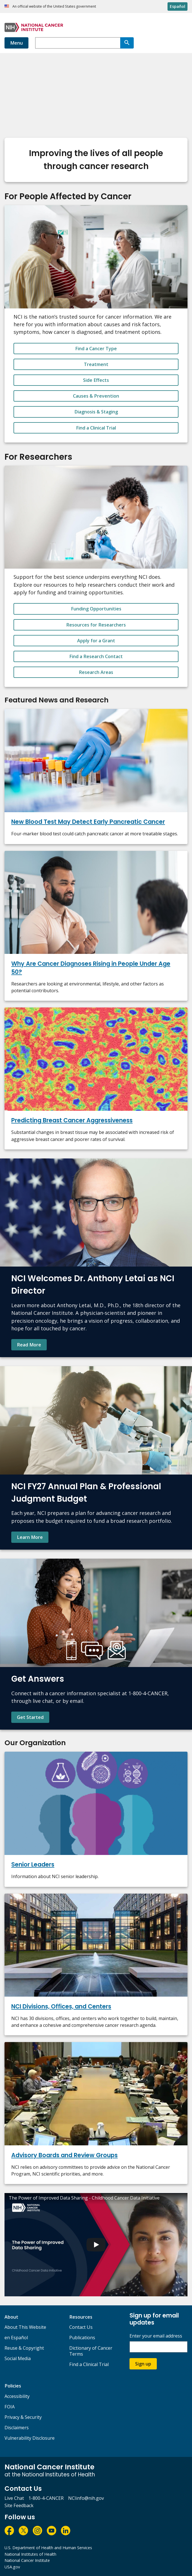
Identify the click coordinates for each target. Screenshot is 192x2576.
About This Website (25, 2327)
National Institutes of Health (30, 2554)
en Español (16, 2337)
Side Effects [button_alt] (96, 380)
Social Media (18, 2358)
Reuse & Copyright (24, 2348)
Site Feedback (19, 2505)
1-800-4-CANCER (46, 2498)
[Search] (127, 43)
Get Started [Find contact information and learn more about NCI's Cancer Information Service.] (30, 1717)
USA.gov (12, 2567)
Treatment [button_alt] (96, 364)
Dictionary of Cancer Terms (90, 2351)
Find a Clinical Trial (89, 2364)
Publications (82, 2337)
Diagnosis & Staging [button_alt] (96, 412)
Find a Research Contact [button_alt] (96, 656)
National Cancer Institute (27, 2560)
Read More (29, 1345)
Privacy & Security (23, 2417)
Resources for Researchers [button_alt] (96, 625)
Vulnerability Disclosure (30, 2438)
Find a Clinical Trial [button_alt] (96, 428)
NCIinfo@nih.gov (86, 2498)
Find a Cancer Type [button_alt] (96, 348)
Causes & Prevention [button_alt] (96, 396)
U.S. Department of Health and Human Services (48, 2547)
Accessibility (17, 2396)
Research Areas (96, 672)
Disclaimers (17, 2427)
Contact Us (81, 2327)
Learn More (30, 1537)
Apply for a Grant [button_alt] (96, 641)
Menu (16, 43)
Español (177, 6)
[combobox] (77, 43)
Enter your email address (156, 2336)
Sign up (143, 2364)
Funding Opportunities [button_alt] (96, 609)
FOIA (10, 2407)
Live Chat (14, 2498)
